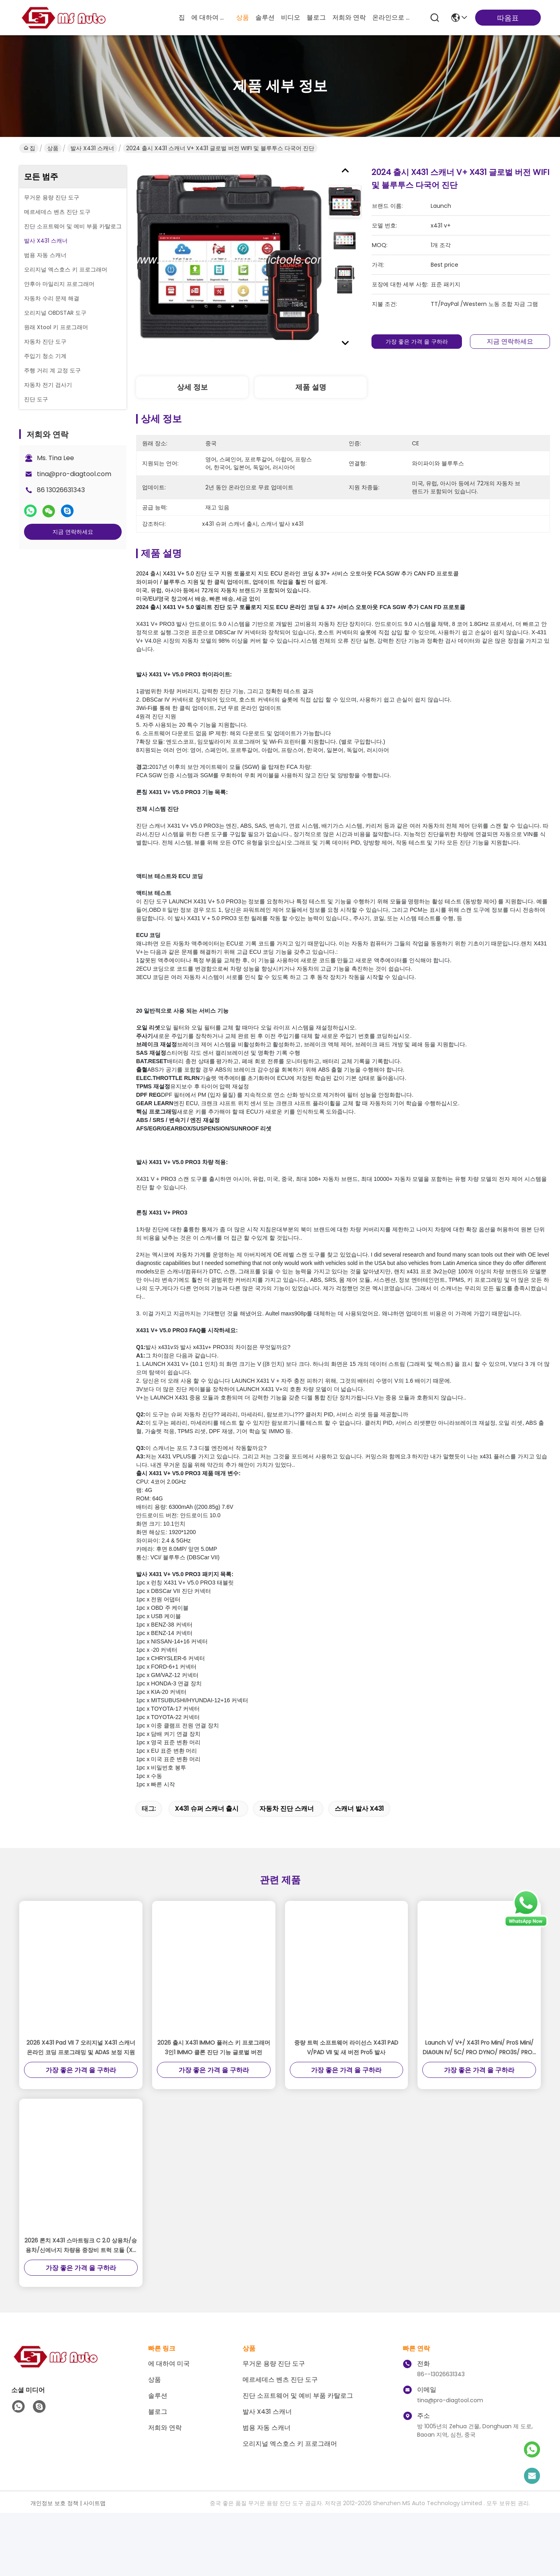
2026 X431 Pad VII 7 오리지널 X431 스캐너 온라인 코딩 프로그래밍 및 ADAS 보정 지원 (80, 2078)
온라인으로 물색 (391, 17)
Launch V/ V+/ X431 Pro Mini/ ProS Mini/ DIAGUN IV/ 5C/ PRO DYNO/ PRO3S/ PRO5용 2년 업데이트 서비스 (479, 2078)
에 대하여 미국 (210, 17)
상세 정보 (192, 387)
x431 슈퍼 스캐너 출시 (207, 1839)
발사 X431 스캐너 (92, 148)
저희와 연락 (349, 17)
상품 (242, 17)
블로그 (316, 17)
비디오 (290, 17)
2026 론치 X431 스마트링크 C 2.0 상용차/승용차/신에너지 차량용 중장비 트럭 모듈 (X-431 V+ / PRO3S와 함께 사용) (80, 2276)
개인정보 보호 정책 (54, 2534)
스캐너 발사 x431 (359, 1839)
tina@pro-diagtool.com (74, 474)
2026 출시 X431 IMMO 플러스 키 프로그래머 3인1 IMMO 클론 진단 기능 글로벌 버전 (213, 2078)
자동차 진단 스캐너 (286, 1839)
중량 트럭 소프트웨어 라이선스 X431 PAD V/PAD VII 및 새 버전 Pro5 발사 (346, 2078)
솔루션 (265, 17)
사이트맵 (94, 2534)
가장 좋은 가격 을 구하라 (416, 342)
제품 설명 (310, 387)
